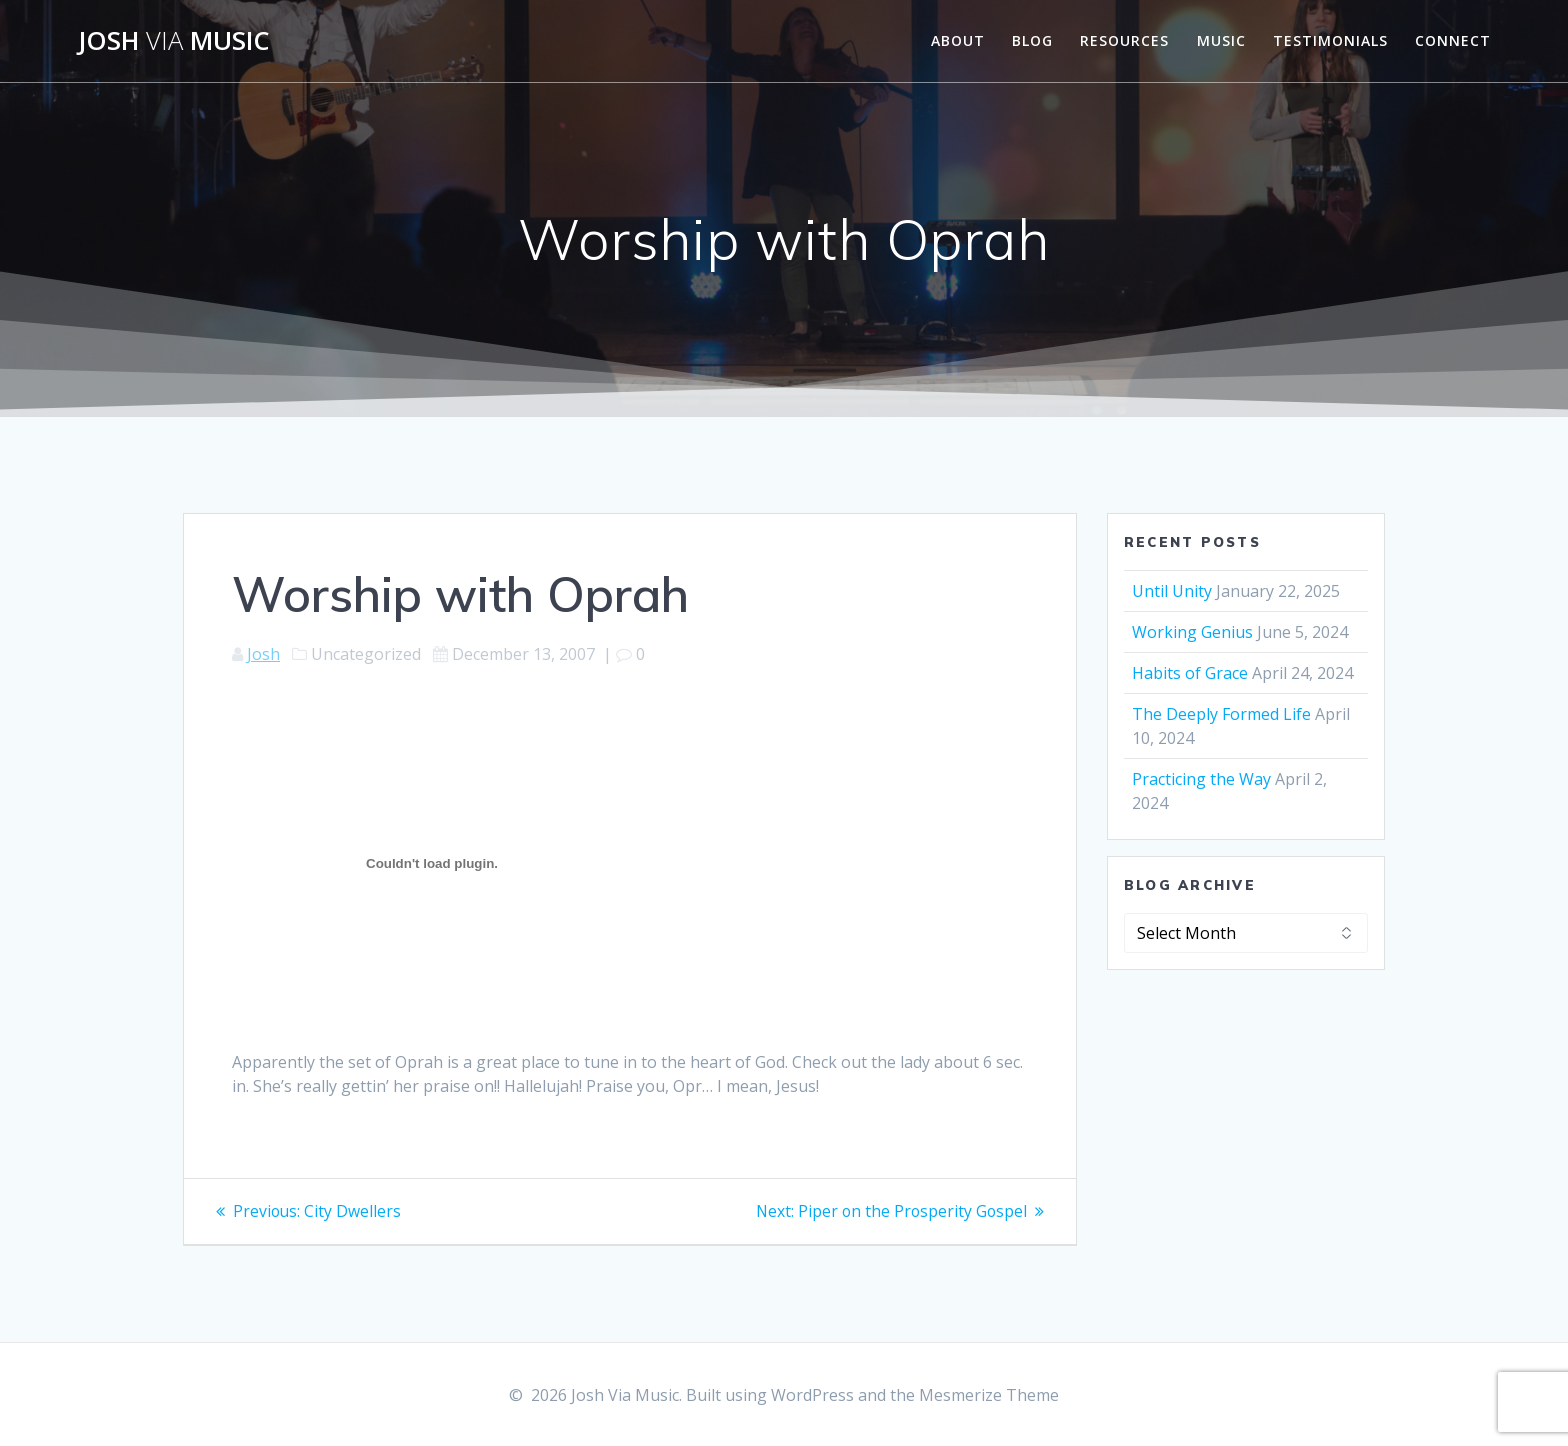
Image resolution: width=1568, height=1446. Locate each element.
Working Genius (1192, 632)
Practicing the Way (1201, 779)
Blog (1032, 40)
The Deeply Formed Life (1221, 714)
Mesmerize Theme (989, 1395)
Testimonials (1330, 40)
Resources (1124, 40)
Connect (1453, 40)
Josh (263, 654)
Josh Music (174, 41)
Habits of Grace (1190, 673)
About (958, 40)
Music (1221, 40)
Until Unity (1172, 591)
